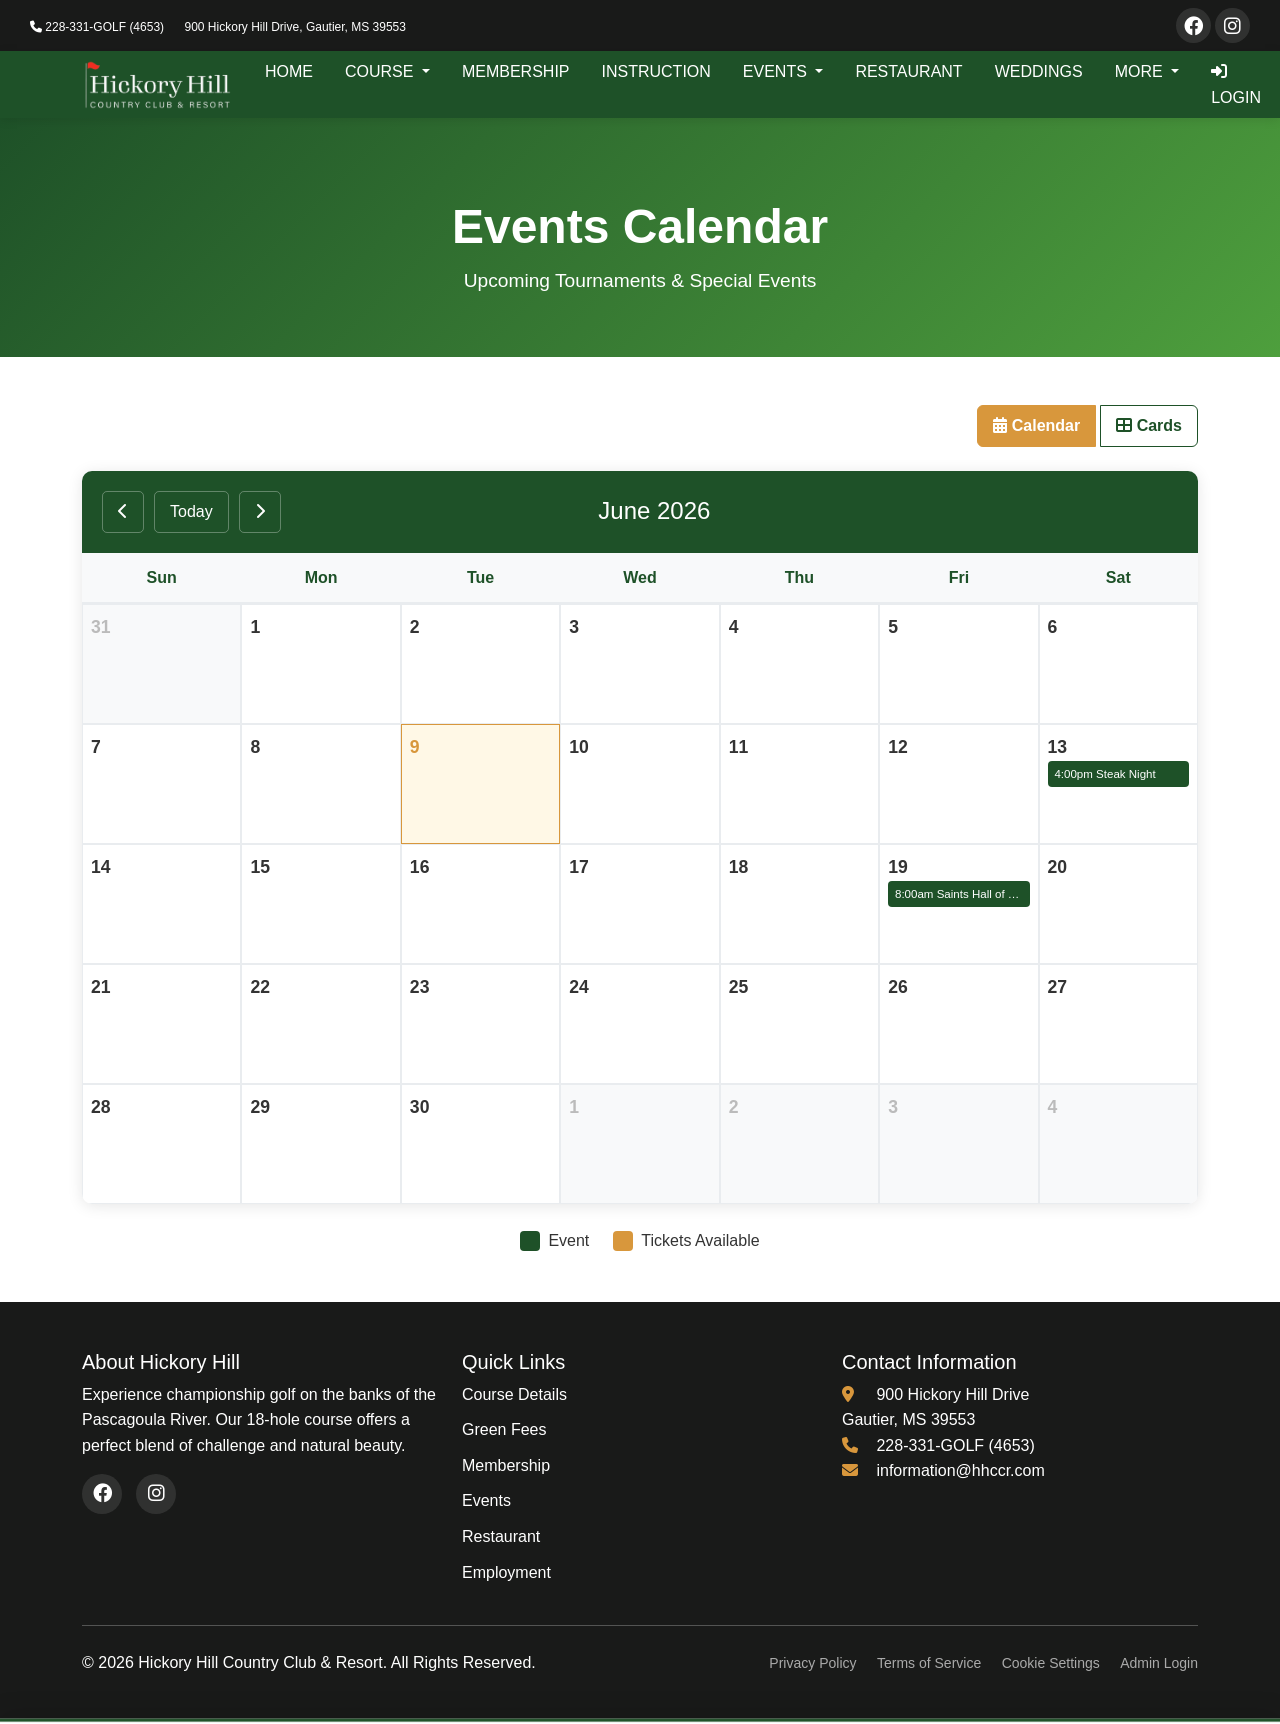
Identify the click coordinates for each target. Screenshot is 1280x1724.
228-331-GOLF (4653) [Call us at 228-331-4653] (955, 1445)
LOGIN (1236, 84)
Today (191, 511)
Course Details (514, 1394)
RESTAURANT (908, 71)
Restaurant (501, 1536)
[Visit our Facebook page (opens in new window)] (102, 1494)
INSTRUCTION (656, 71)
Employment (506, 1572)
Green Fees (504, 1429)
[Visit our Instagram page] (1232, 25)
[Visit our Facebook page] (1193, 25)
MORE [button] (1141, 71)
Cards (1149, 425)
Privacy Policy (812, 1663)
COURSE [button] (381, 71)
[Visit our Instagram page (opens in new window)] (156, 1494)
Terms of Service (929, 1663)
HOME (289, 71)
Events (486, 1500)
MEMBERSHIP (516, 71)
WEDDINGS (1039, 71)
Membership (506, 1465)
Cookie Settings (1051, 1663)
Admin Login (1159, 1663)
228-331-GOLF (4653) (97, 27)
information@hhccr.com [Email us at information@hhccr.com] (960, 1470)
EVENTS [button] (777, 71)
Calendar (1036, 425)
